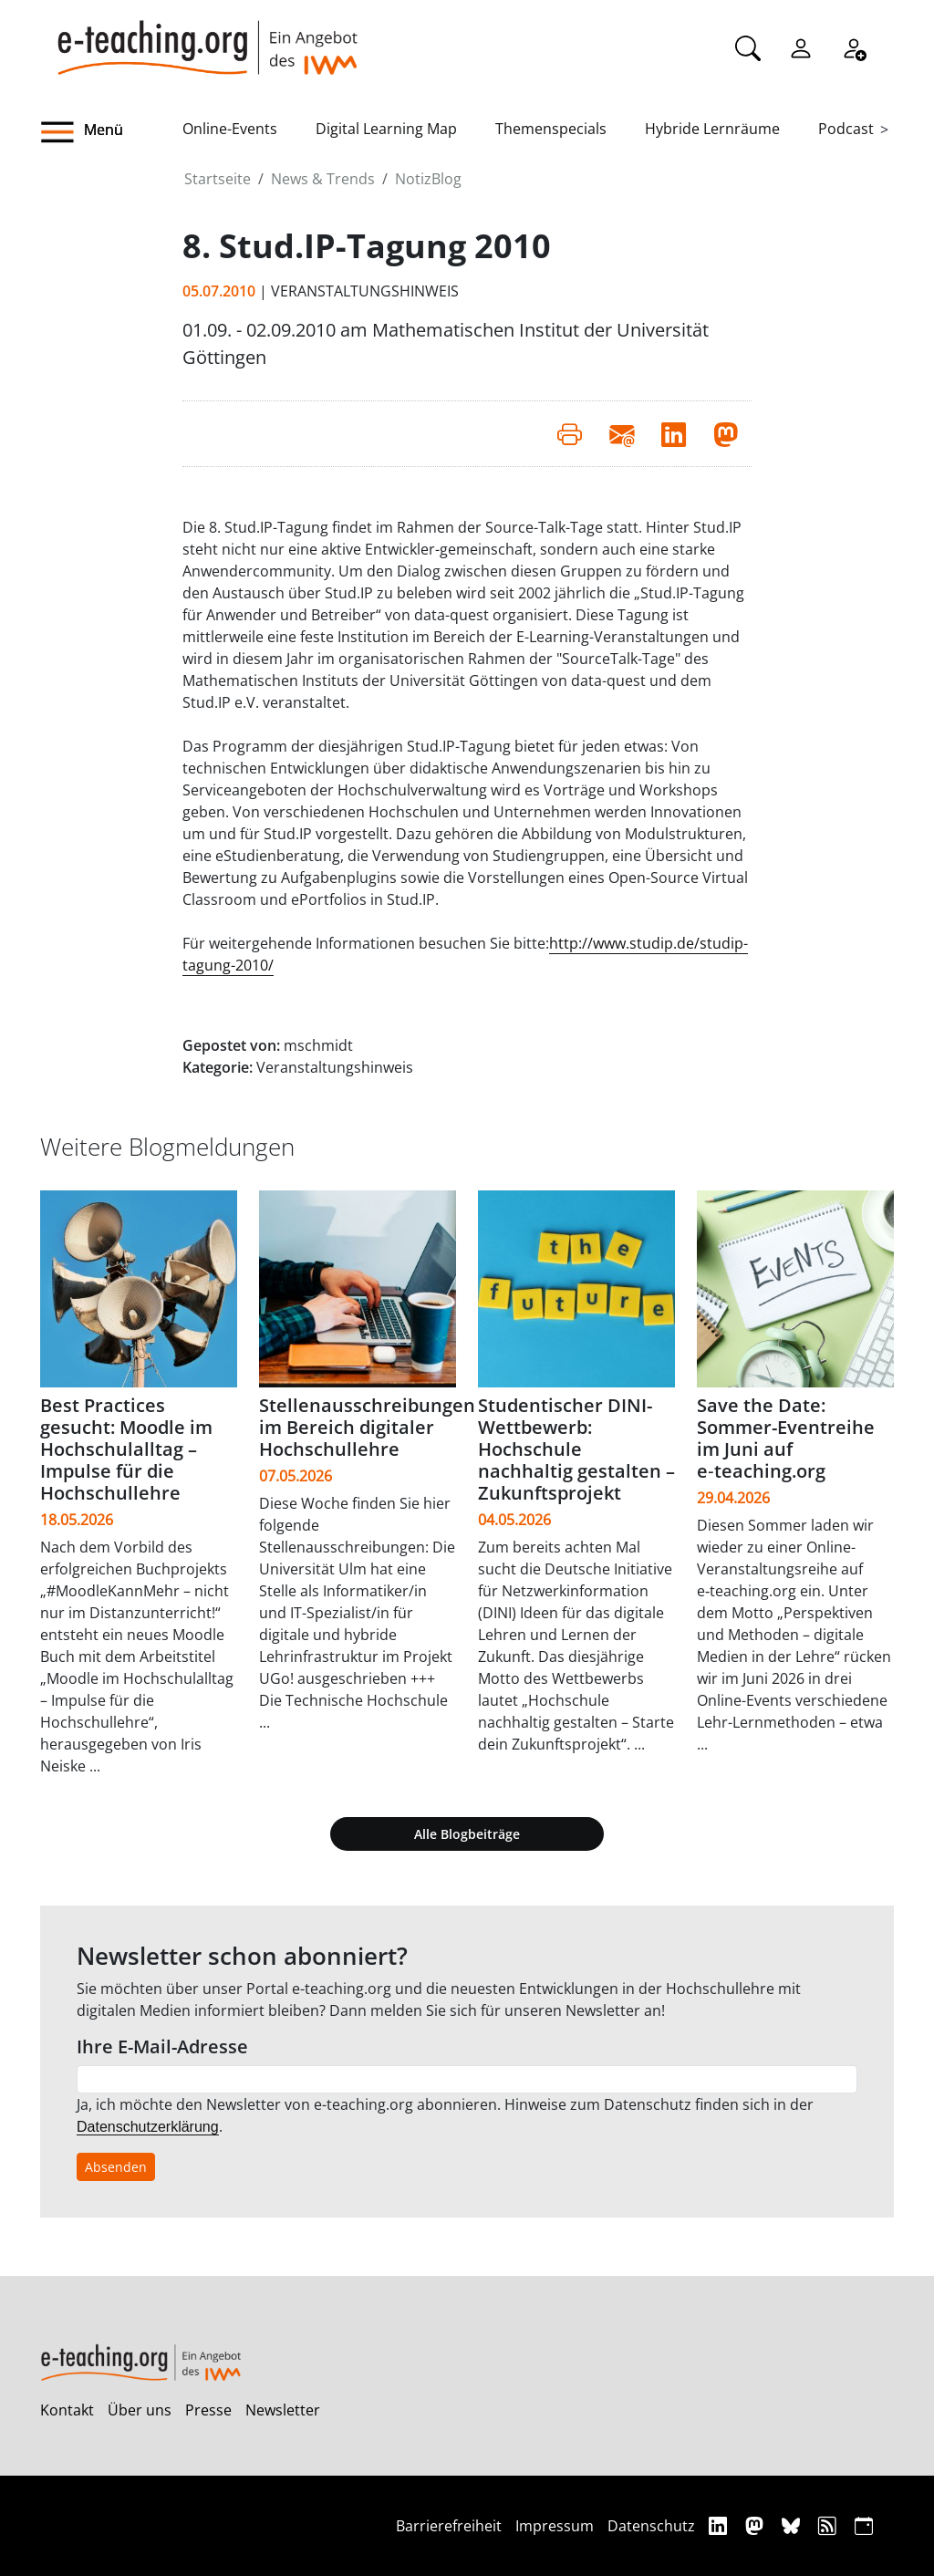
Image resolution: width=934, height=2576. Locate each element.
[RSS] (829, 2525)
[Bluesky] (793, 2525)
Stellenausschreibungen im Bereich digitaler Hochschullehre (367, 1427)
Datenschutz (651, 2526)
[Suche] (748, 46)
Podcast (846, 129)
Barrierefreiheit (449, 2526)
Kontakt (67, 2410)
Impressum (554, 2526)
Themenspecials (551, 129)
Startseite (217, 179)
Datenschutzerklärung (148, 2127)
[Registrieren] (854, 46)
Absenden (116, 2167)
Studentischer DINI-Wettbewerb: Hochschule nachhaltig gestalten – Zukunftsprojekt (576, 1449)
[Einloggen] (801, 46)
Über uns (139, 2410)
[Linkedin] (720, 2525)
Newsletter (282, 2410)
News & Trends (323, 179)
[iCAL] (864, 2525)
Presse (208, 2410)
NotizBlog (428, 179)
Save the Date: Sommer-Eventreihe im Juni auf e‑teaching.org (786, 1438)
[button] (111, 132)
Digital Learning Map (386, 129)
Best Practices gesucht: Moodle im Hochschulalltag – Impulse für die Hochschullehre (126, 1449)
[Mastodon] (756, 2525)
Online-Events (229, 129)
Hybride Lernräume (712, 129)
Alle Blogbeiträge (467, 1834)
